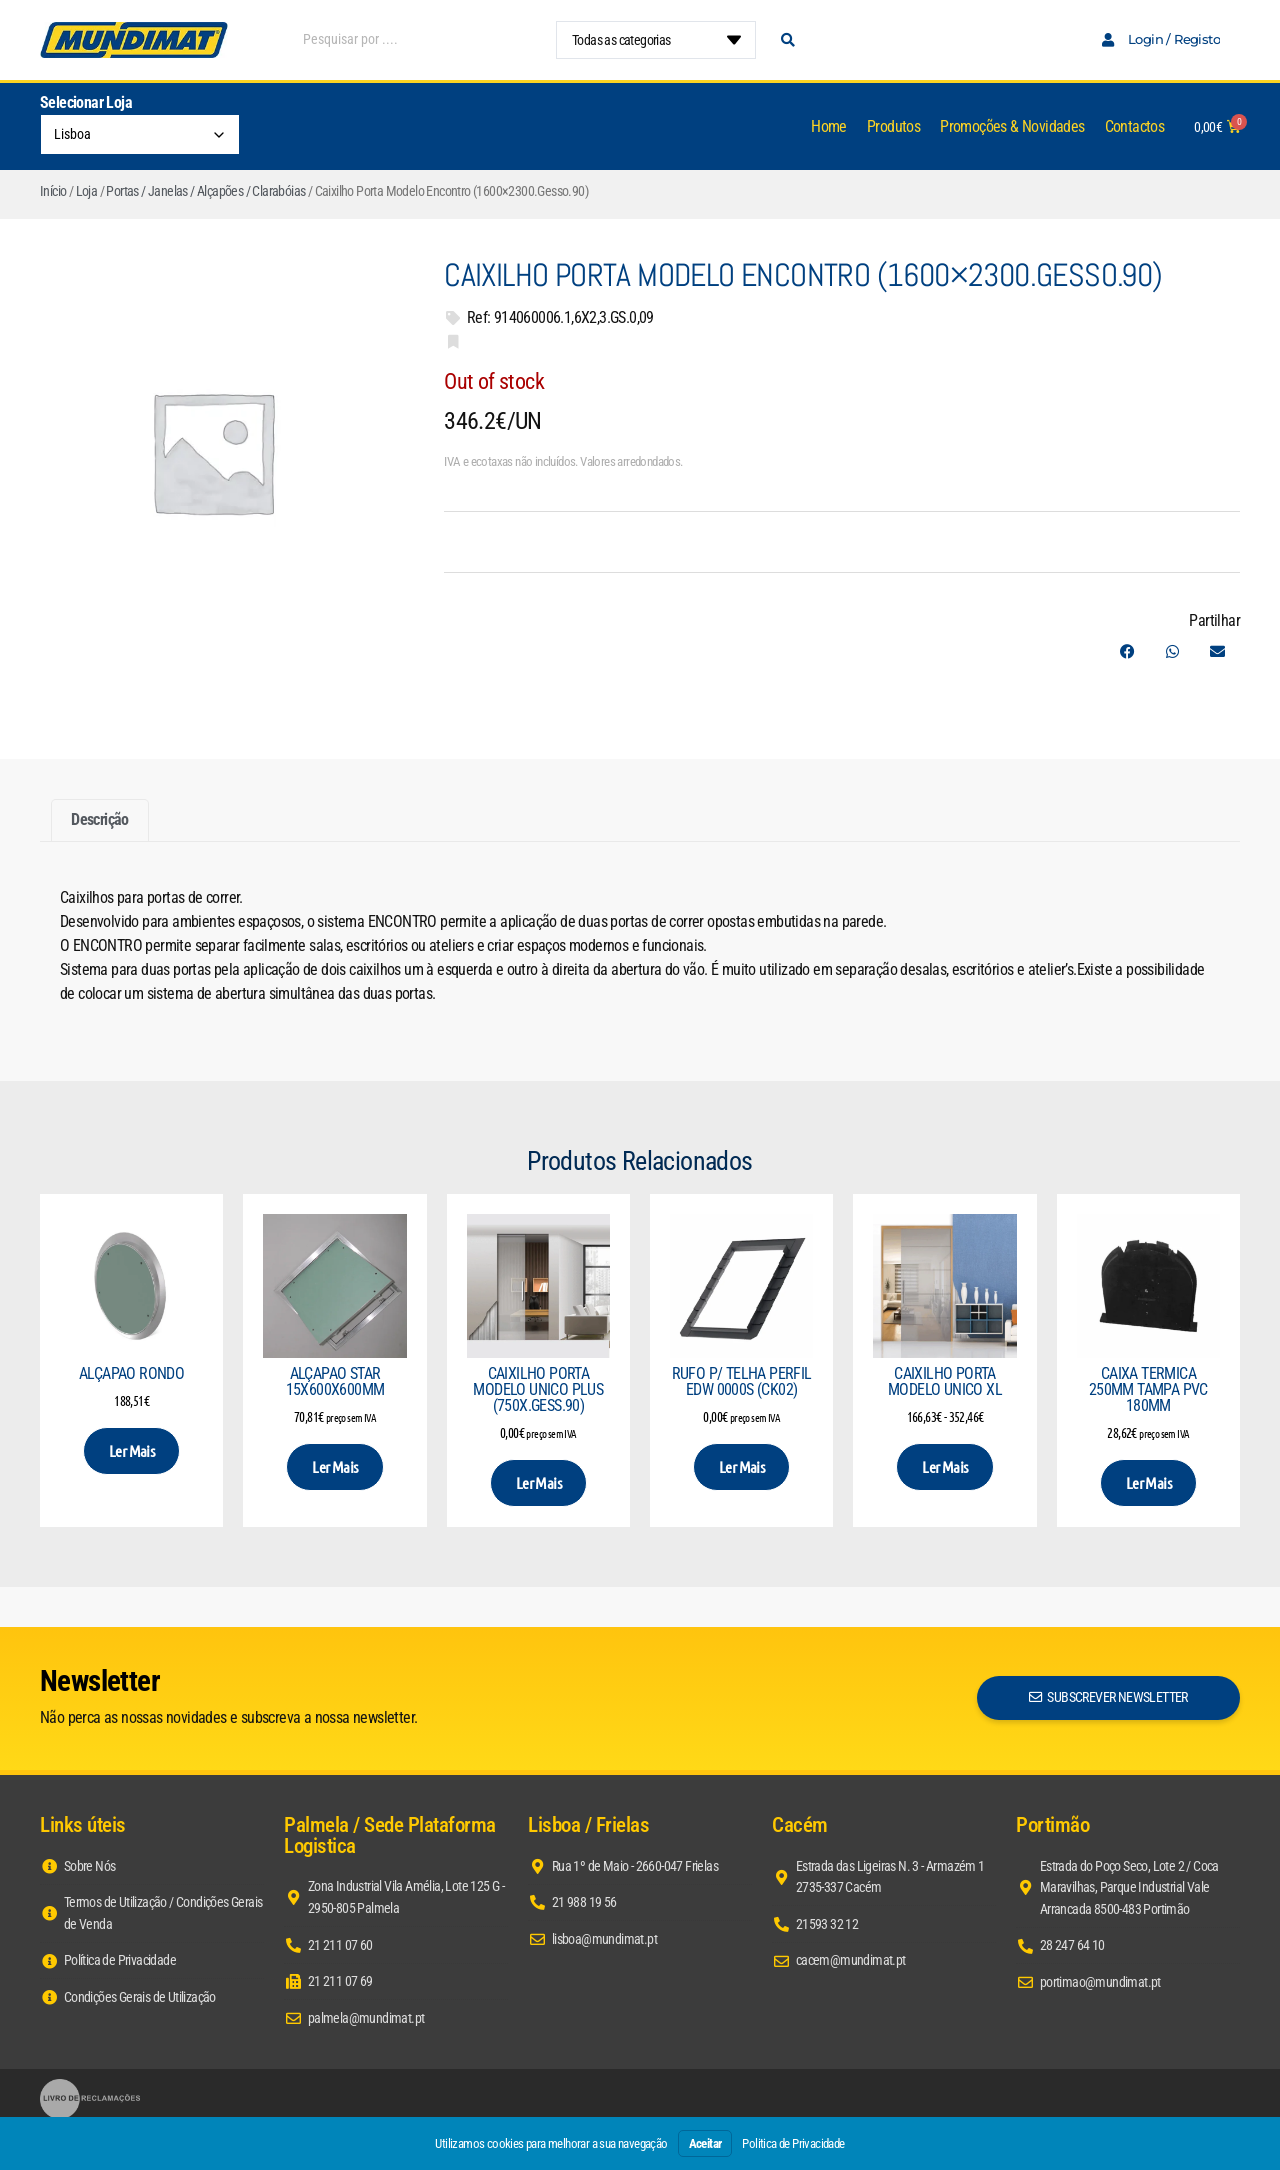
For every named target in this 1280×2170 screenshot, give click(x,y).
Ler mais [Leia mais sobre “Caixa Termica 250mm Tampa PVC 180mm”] (1148, 1482)
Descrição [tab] (100, 819)
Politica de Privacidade (793, 2143)
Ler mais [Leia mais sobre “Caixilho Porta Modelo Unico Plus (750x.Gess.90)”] (538, 1482)
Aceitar (705, 2143)
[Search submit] (788, 40)
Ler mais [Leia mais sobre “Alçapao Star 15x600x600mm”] (334, 1466)
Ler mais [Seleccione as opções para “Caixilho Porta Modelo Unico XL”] (944, 1466)
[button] (1127, 651)
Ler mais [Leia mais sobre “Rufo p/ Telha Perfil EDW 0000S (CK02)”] (741, 1466)
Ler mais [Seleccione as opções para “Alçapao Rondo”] (131, 1450)
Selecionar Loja (86, 103)
